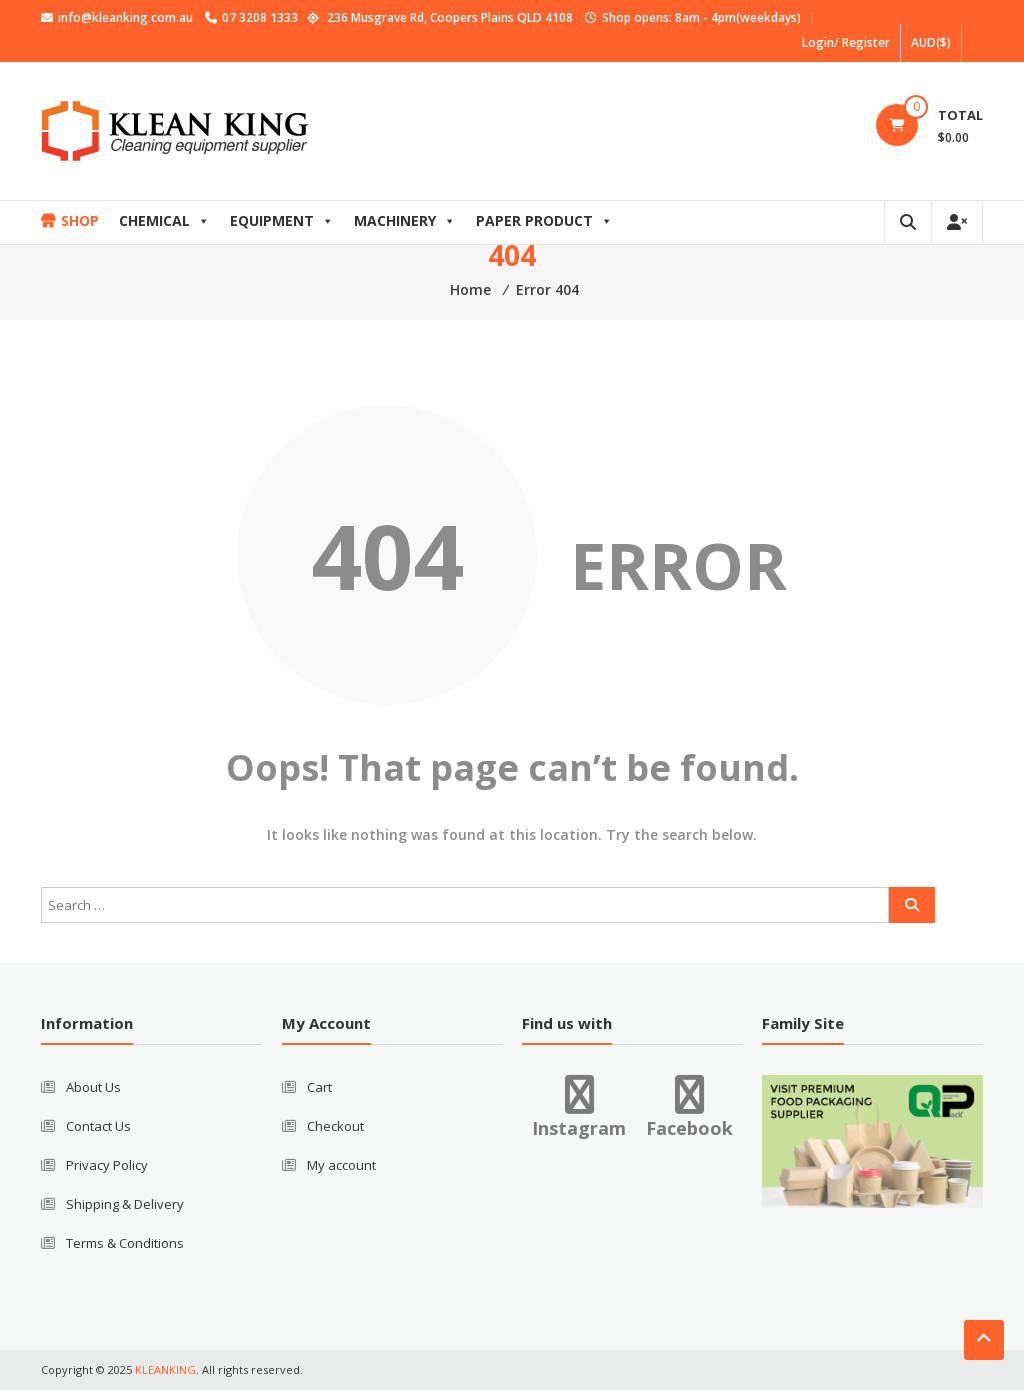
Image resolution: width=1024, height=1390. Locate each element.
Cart (319, 1087)
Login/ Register (846, 42)
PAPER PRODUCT (544, 220)
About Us (93, 1087)
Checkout (335, 1126)
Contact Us (98, 1126)
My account (341, 1165)
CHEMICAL (164, 220)
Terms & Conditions (125, 1243)
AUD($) (931, 42)
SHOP (80, 220)
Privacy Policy (107, 1165)
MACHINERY (405, 220)
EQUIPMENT (282, 220)
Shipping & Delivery (125, 1204)
